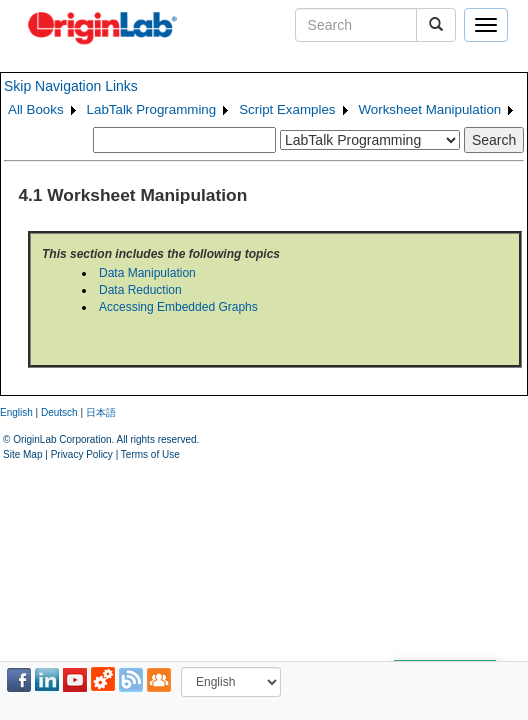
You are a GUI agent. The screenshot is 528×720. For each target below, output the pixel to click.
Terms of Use (150, 454)
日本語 (101, 412)
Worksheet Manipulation (430, 109)
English (16, 412)
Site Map (22, 454)
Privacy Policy (82, 454)
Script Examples (287, 109)
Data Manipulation (147, 273)
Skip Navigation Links (71, 86)
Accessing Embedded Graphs (178, 307)
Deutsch (59, 412)
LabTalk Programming (152, 109)
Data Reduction (140, 290)
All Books (36, 109)
